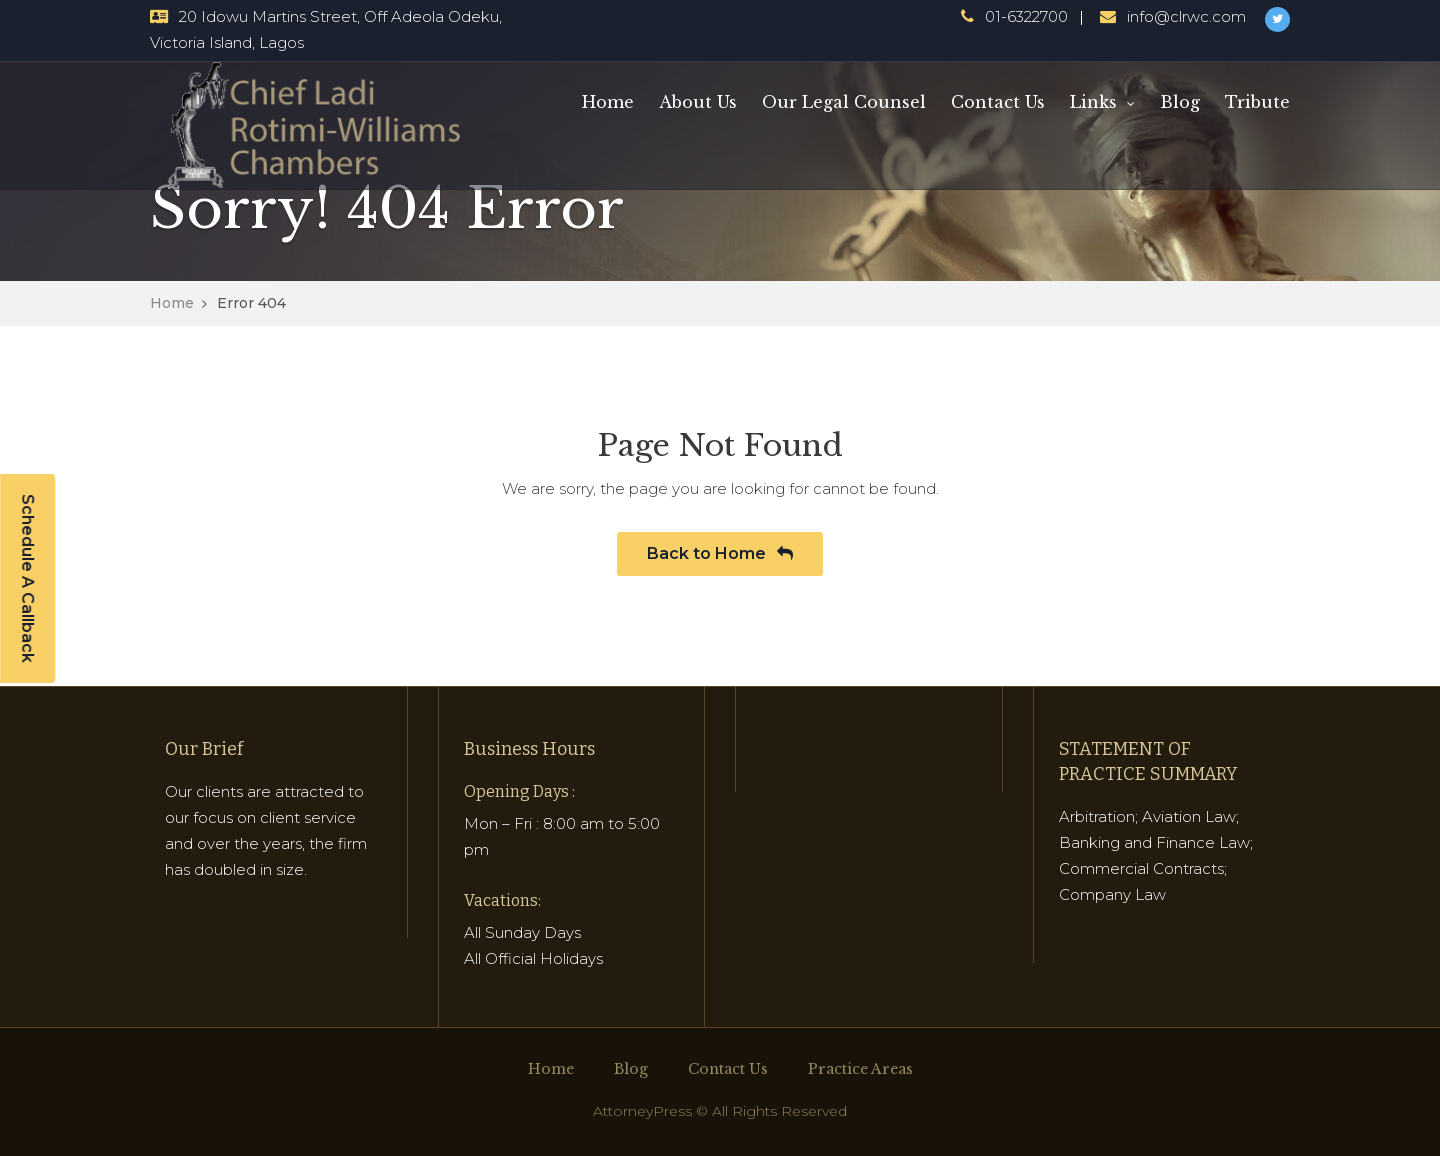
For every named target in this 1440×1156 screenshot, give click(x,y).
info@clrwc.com (1186, 16)
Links (1093, 102)
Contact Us (998, 102)
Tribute (1257, 102)
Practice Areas (860, 1069)
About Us (698, 102)
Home (608, 102)
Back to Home (720, 553)
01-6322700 (1026, 16)
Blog (1180, 102)
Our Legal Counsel (844, 102)
